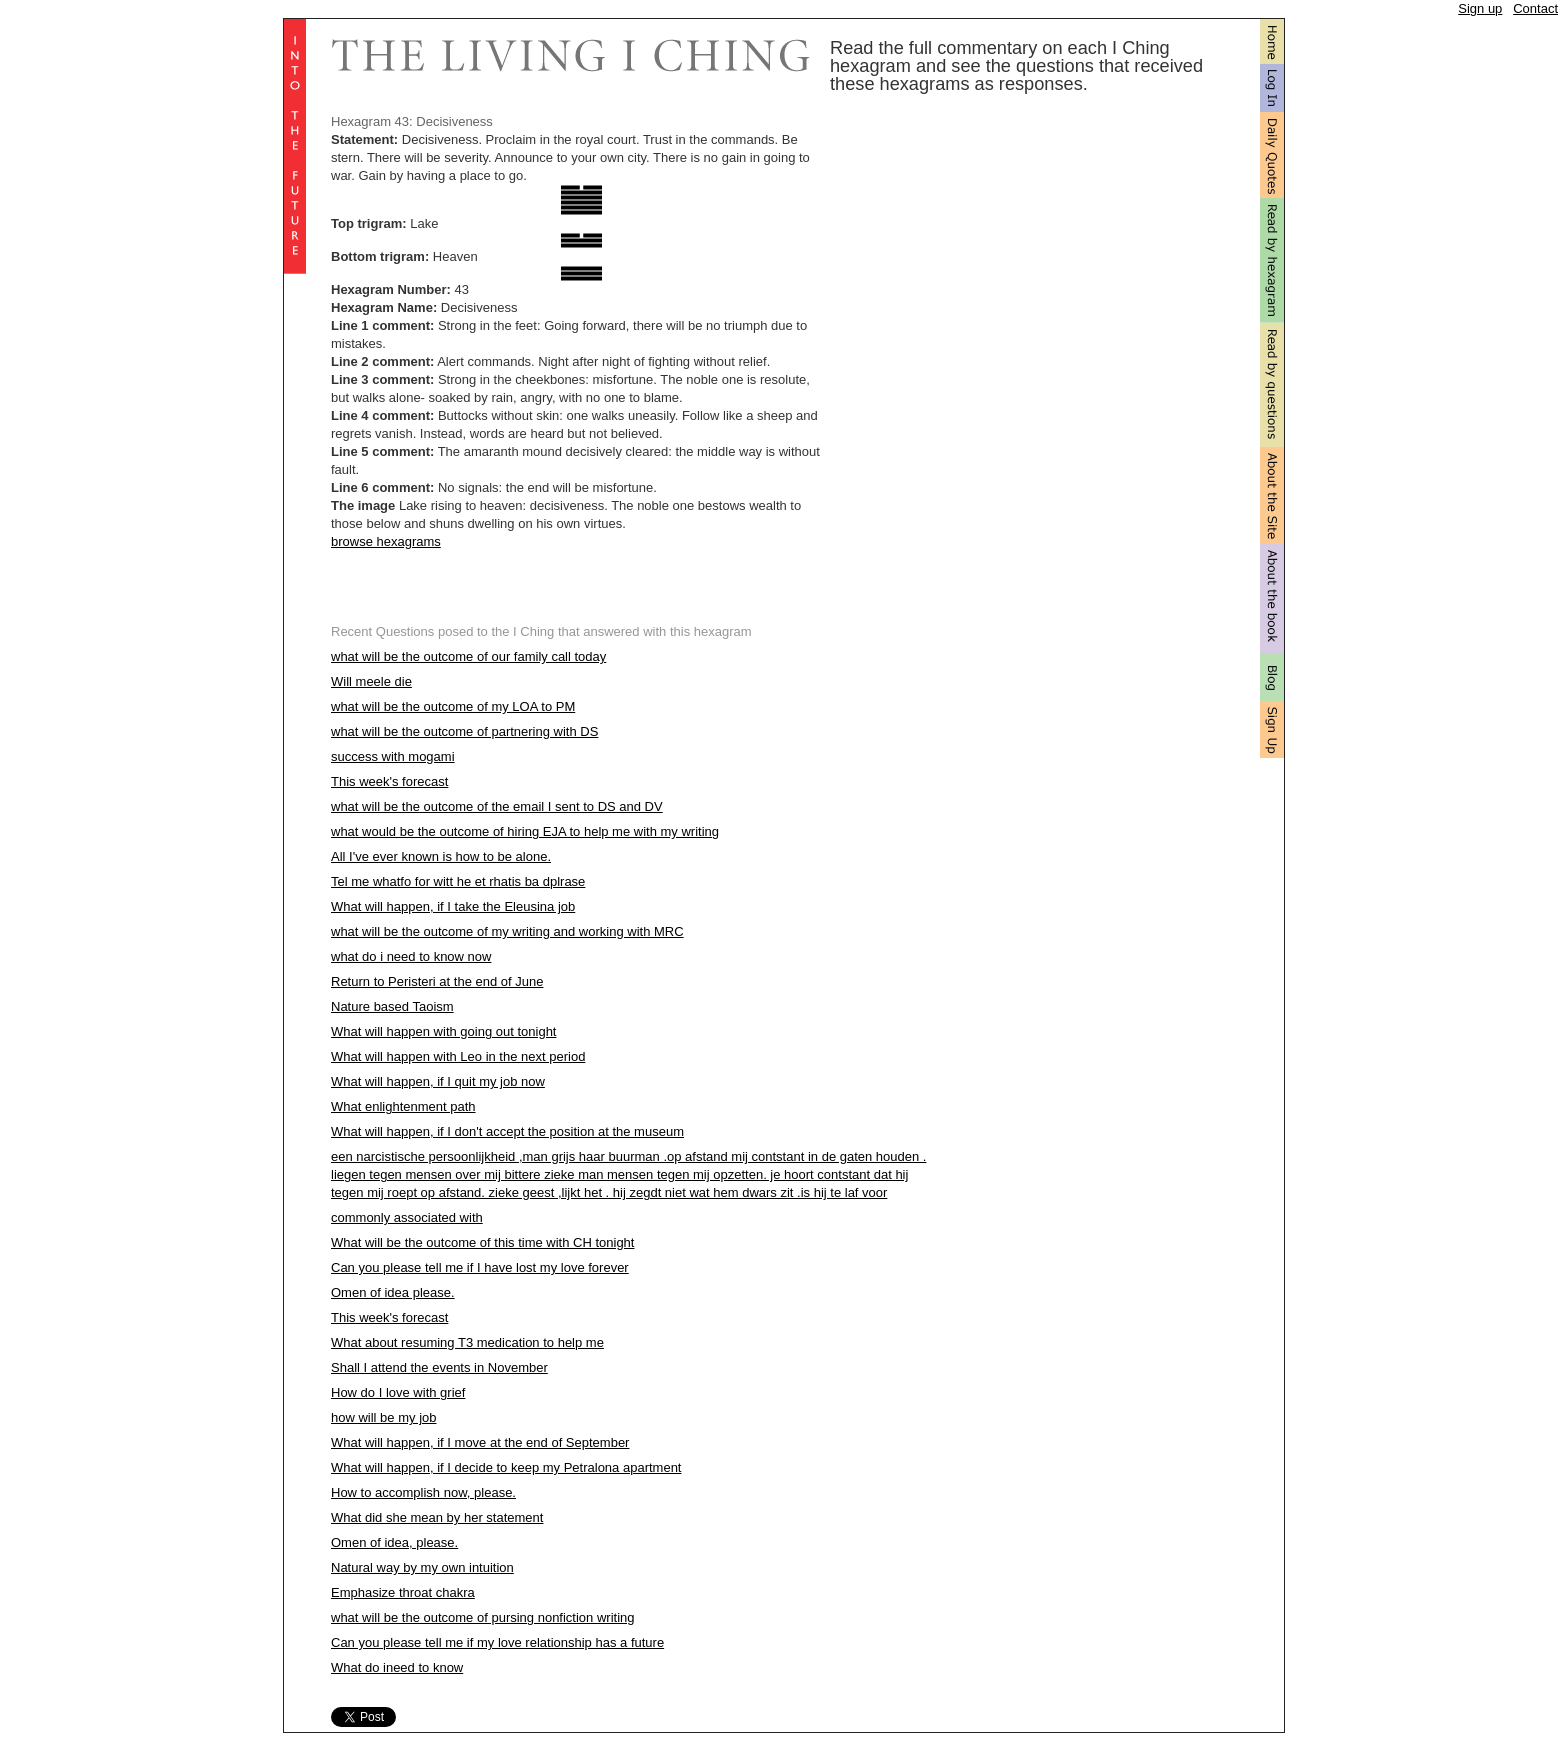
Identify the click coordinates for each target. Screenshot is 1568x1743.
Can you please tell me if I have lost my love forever (480, 1267)
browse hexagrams (386, 541)
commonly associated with (407, 1217)
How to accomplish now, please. (423, 1492)
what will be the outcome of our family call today (468, 656)
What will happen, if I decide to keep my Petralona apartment (506, 1467)
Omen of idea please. (393, 1292)
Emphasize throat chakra (403, 1592)
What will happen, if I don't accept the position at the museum (507, 1131)
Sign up (1480, 8)
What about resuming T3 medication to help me (467, 1342)
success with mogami (393, 756)
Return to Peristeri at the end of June (437, 981)
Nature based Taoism (392, 1006)
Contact (1535, 8)
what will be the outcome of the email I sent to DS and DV (497, 806)
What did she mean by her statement (437, 1517)
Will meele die (371, 681)
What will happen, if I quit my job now (438, 1081)
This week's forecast (389, 781)
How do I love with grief (398, 1392)
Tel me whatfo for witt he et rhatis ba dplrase (458, 881)
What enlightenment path (403, 1106)
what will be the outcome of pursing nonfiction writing (483, 1617)
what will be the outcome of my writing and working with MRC (507, 931)
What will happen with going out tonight (443, 1031)
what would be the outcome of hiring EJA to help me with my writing (525, 831)
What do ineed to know (397, 1667)
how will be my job (384, 1417)
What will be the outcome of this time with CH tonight (482, 1242)
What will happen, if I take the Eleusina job (453, 906)
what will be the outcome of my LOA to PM (453, 706)
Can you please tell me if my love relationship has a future (497, 1642)
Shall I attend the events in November (439, 1367)
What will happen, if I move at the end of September (480, 1442)
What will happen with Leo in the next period (458, 1056)
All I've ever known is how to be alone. (441, 856)
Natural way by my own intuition (422, 1567)
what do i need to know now (411, 956)
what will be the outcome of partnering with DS (464, 731)
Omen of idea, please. (394, 1542)
